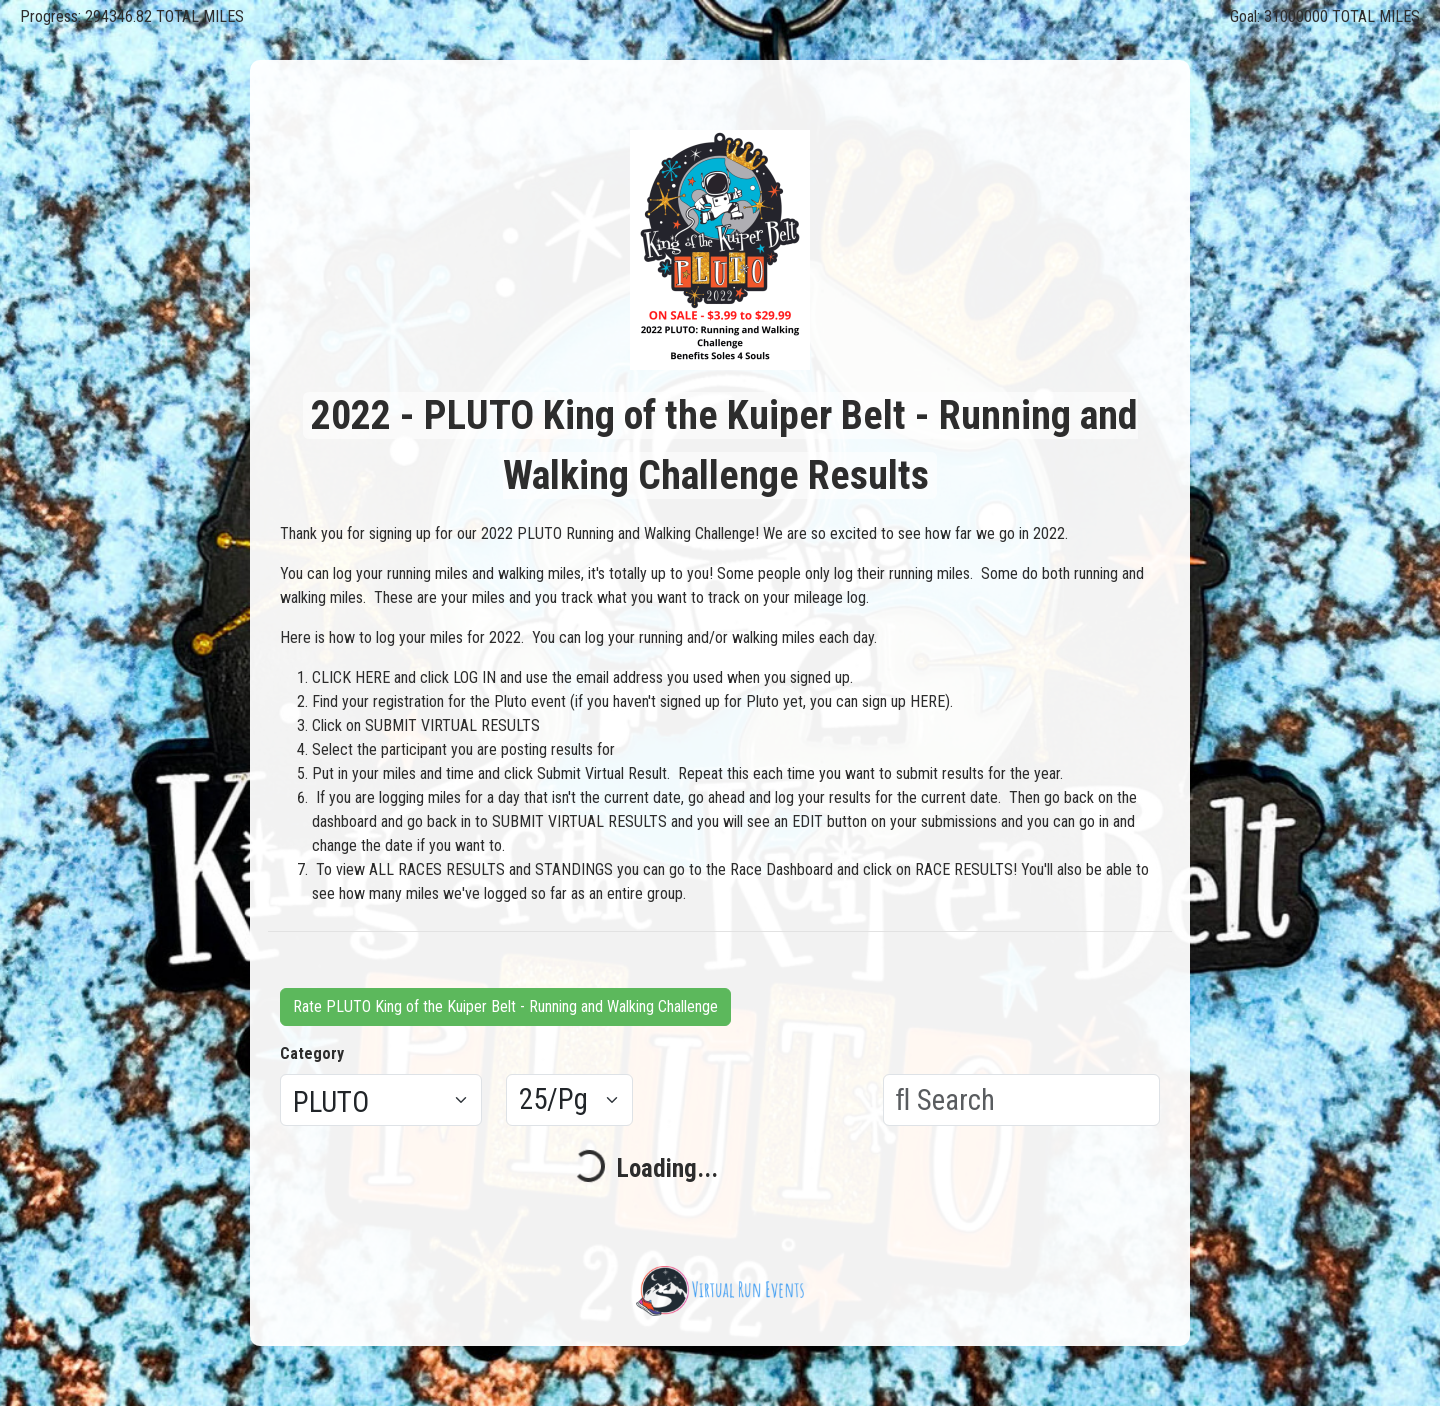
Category (312, 1053)
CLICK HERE (351, 677)
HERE (927, 701)
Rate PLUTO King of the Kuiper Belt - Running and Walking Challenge (505, 1006)
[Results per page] (569, 1100)
